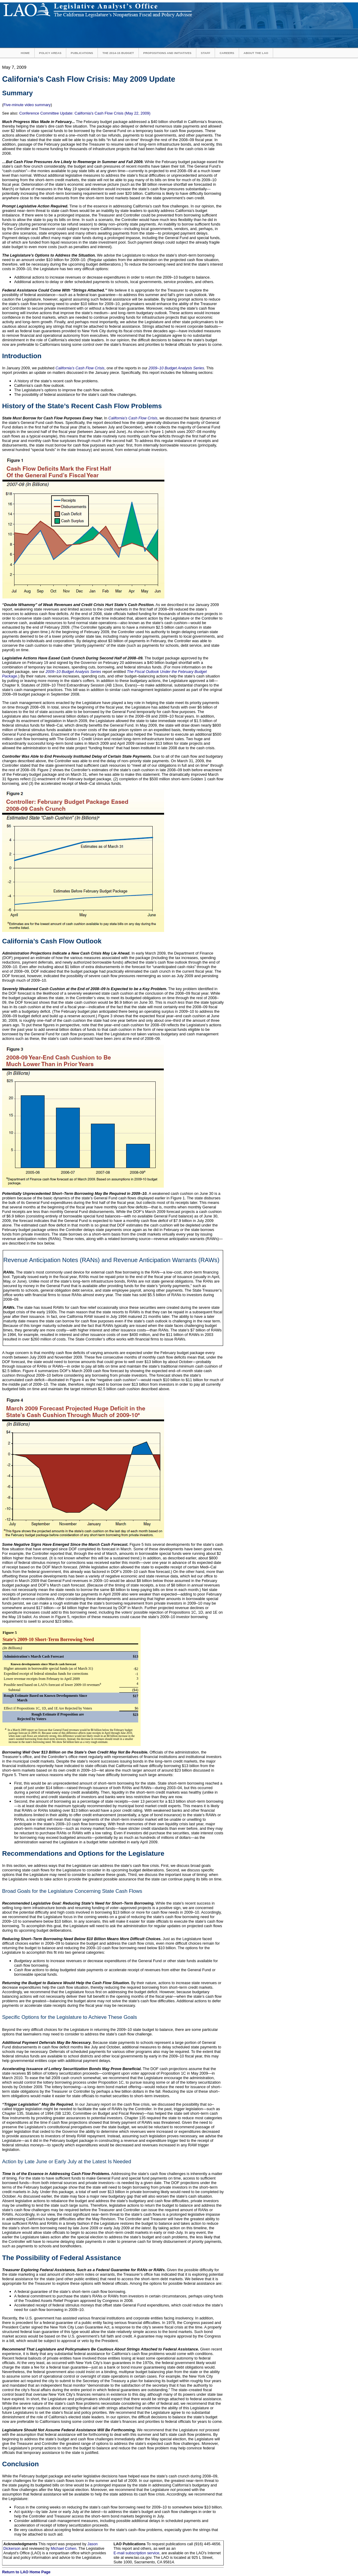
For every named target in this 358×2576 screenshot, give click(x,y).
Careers (226, 53)
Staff (205, 53)
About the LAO (256, 53)
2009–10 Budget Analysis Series (176, 368)
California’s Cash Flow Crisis (79, 368)
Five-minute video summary (27, 105)
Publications (82, 53)
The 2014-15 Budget (118, 53)
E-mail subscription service (136, 2553)
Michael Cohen (63, 2548)
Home (25, 53)
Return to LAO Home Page (26, 2572)
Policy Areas (50, 53)
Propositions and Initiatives (167, 53)
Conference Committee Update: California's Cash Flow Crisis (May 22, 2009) (85, 113)
